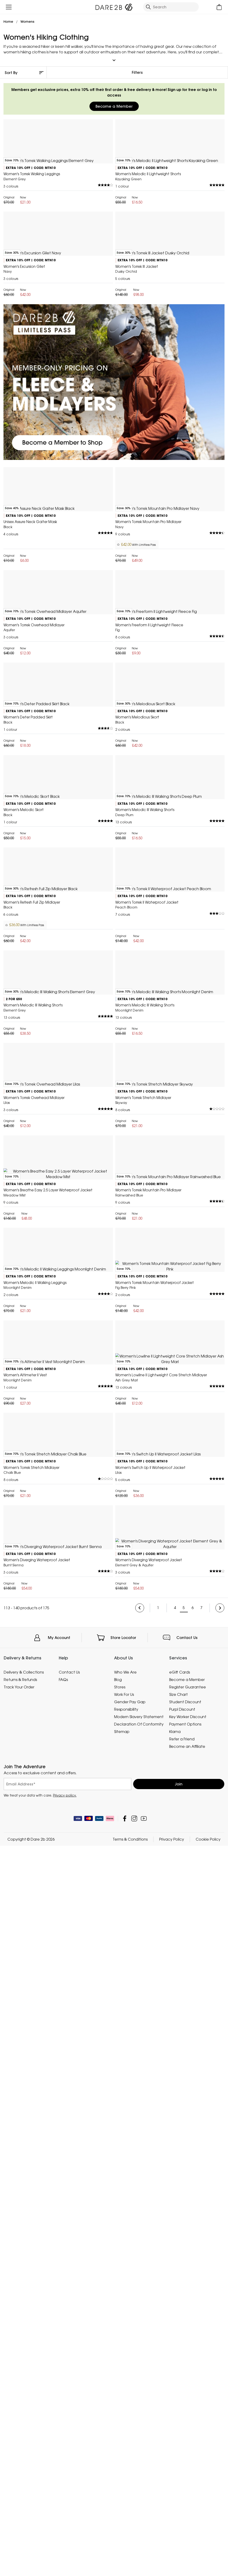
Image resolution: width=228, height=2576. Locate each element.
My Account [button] (59, 2546)
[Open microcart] (219, 7)
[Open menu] (9, 7)
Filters (137, 70)
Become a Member (114, 104)
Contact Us (187, 2546)
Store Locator (123, 2546)
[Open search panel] (171, 7)
